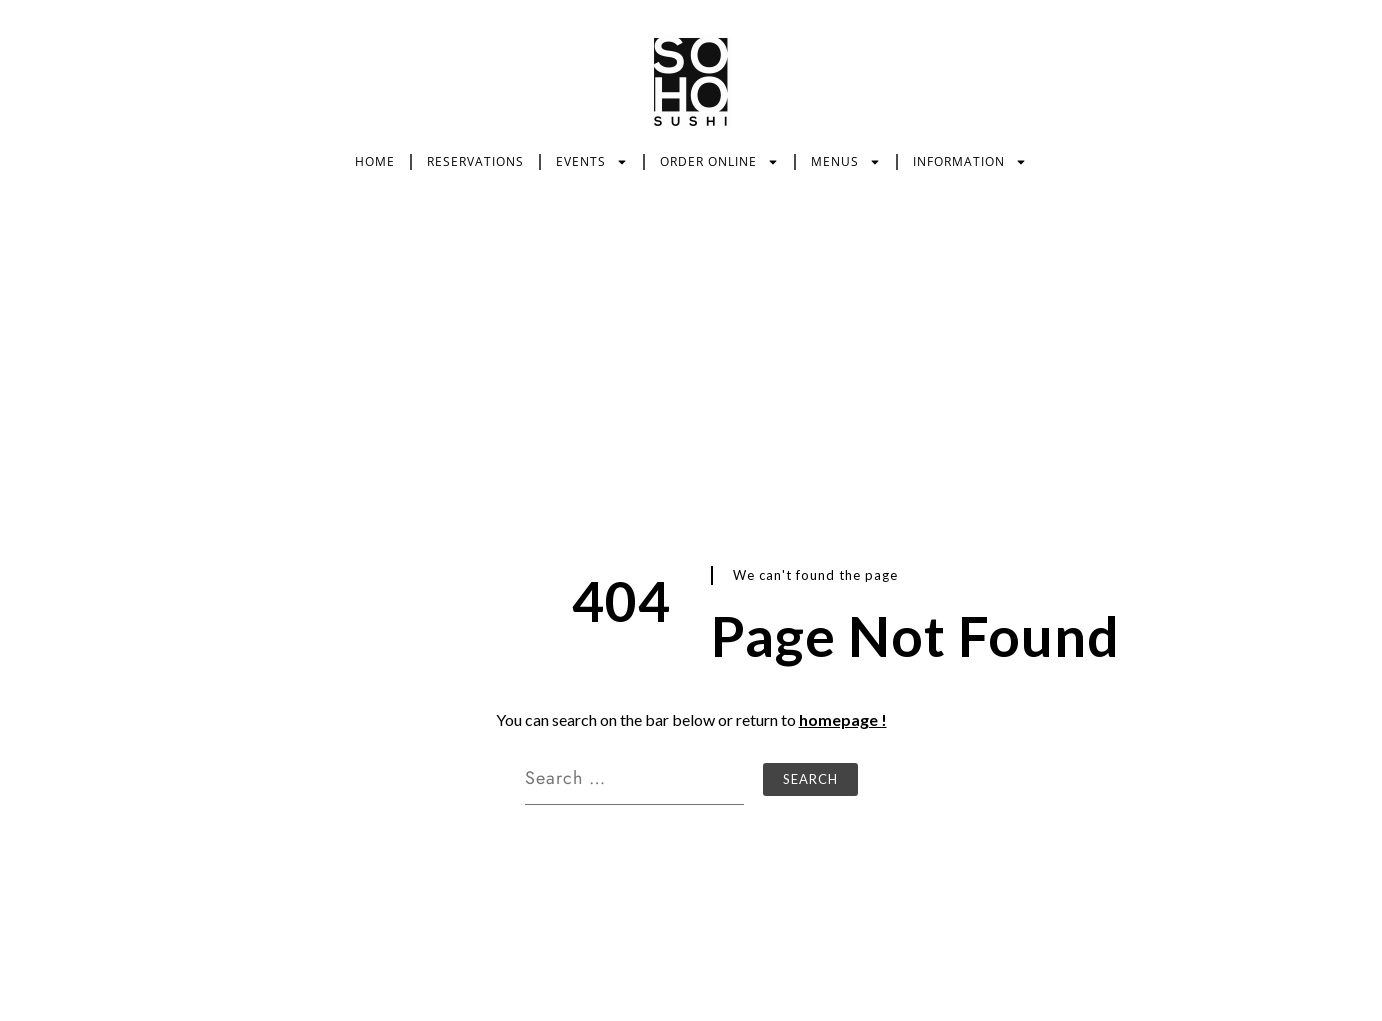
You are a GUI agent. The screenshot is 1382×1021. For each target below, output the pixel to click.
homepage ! (843, 719)
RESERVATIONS (475, 161)
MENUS (846, 162)
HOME (375, 161)
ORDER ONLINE (719, 162)
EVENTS (592, 162)
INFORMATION (970, 162)
